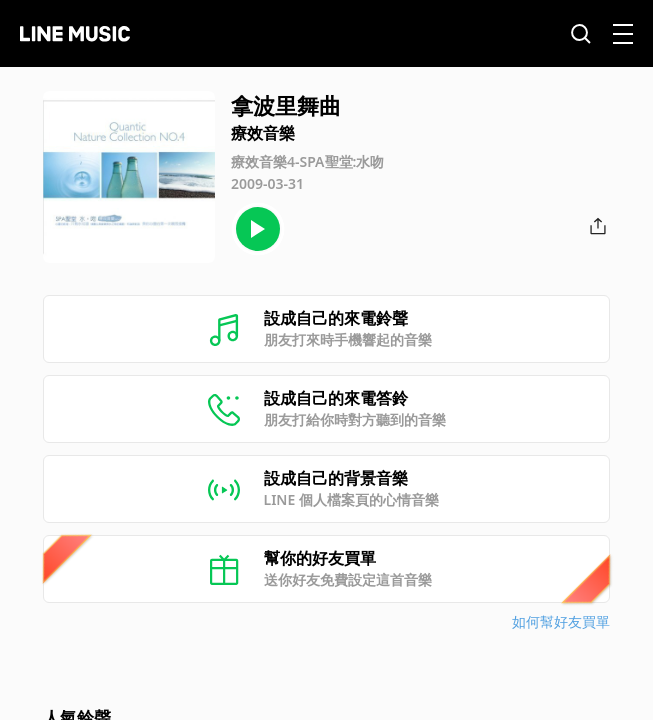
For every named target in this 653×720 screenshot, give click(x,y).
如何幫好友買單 (561, 621)
